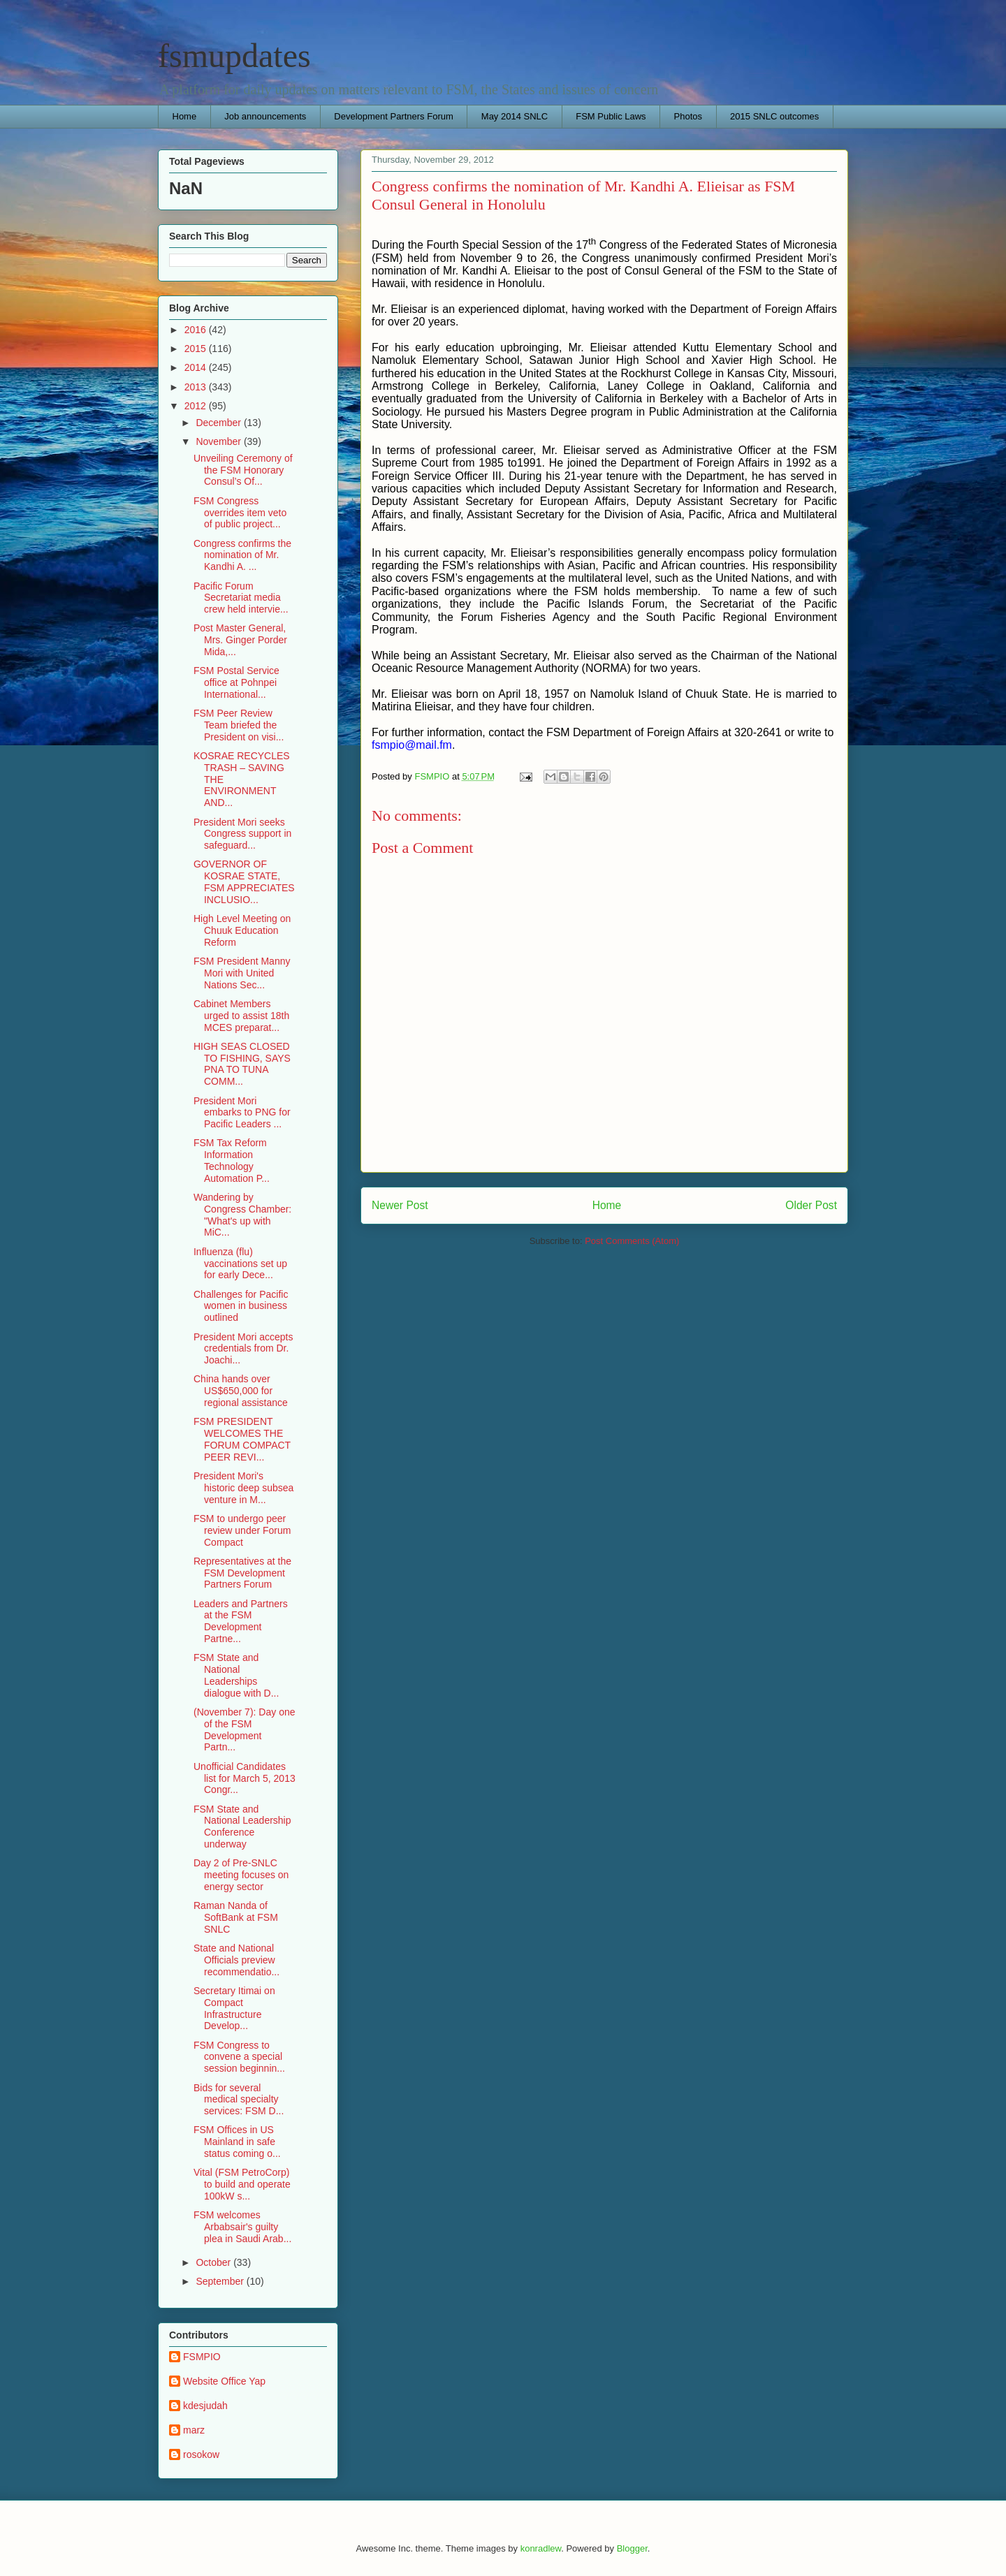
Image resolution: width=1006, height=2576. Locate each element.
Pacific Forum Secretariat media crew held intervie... (241, 597)
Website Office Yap (224, 2381)
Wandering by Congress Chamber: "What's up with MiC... (242, 1215)
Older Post (811, 1205)
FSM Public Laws (611, 116)
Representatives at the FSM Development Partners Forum (242, 1573)
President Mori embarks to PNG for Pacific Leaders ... (242, 1112)
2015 (196, 348)
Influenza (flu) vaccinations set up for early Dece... (240, 1263)
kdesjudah (205, 2405)
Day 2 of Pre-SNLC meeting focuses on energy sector (241, 1874)
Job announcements (265, 116)
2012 (196, 405)
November (219, 441)
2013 (196, 387)
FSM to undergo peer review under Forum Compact (242, 1530)
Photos (688, 116)
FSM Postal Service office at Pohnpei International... (236, 682)
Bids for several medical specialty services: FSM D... (239, 2099)
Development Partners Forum (393, 116)
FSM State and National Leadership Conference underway (242, 1826)
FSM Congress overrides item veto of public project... (240, 512)
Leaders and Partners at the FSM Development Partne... (241, 1621)
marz (194, 2430)
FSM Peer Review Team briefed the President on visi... (239, 725)
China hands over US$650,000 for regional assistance (241, 1390)
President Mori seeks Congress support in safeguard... (242, 834)
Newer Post (400, 1205)
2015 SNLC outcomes (774, 116)
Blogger (632, 2548)
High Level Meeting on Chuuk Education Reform (242, 930)
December (219, 422)
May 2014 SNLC (514, 116)
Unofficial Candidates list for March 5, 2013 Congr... (245, 1778)
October (214, 2262)
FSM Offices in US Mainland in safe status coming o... (237, 2141)
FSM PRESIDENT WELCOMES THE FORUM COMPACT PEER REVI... (242, 1439)
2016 (196, 329)
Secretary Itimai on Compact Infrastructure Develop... (234, 2008)
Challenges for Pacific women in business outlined (241, 1306)
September (221, 2281)
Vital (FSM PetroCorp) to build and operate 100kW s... (242, 2184)
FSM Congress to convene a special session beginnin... (239, 2057)
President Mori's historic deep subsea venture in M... (243, 1487)
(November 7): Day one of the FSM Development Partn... (245, 1729)
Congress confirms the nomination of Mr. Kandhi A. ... (242, 555)
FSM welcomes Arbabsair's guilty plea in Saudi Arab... (242, 2226)
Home (185, 116)
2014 (196, 367)
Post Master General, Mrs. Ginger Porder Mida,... (240, 639)
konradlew (541, 2548)
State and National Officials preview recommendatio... (236, 1959)
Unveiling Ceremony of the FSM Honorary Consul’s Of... (243, 470)
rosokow (201, 2454)
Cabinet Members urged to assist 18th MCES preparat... (241, 1015)
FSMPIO (202, 2356)
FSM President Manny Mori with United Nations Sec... (242, 973)
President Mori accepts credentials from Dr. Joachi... (243, 1348)
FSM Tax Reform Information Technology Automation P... (232, 1160)
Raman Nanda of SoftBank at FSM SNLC (236, 1917)
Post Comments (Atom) (632, 1241)
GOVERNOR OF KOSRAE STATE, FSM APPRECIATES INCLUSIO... (244, 881)
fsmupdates (234, 55)
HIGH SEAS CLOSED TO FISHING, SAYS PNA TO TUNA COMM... (242, 1064)
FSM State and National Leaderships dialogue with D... (236, 1675)
